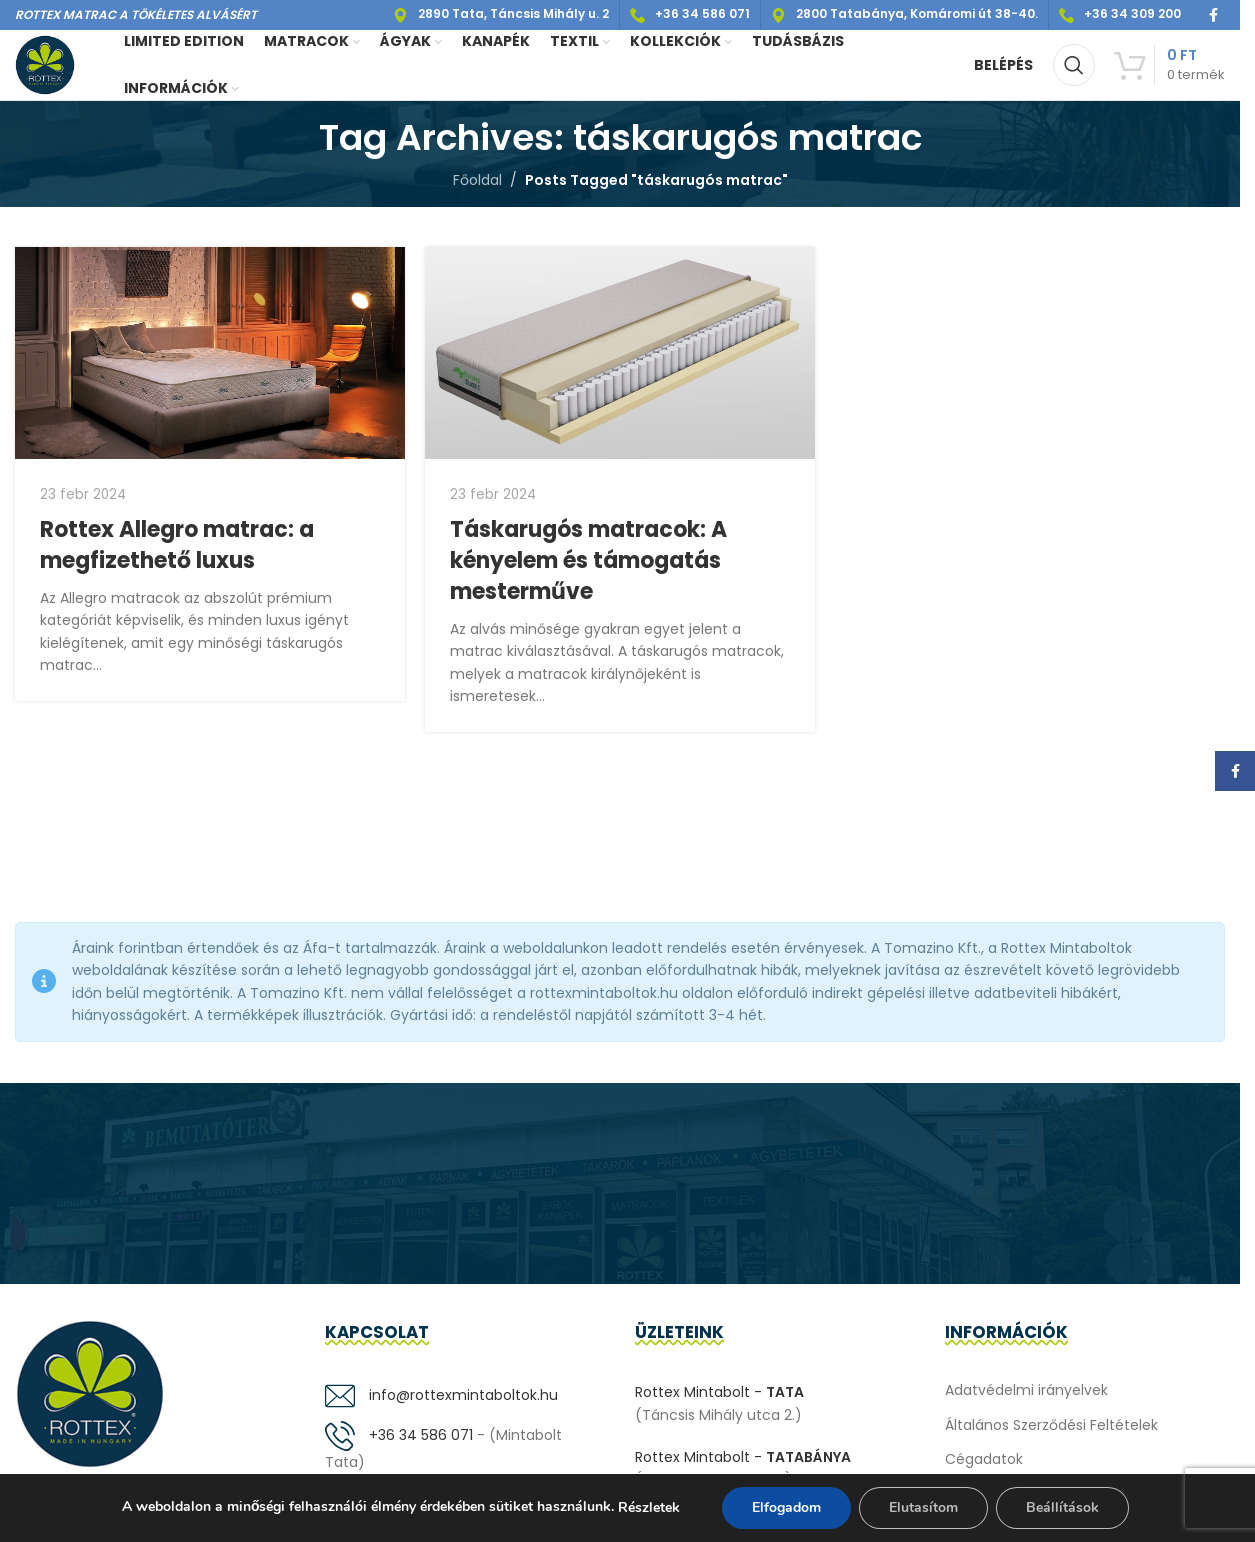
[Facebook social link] (1213, 15)
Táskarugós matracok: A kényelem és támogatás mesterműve (588, 560)
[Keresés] (1074, 65)
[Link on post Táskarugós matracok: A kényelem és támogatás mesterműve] (620, 353)
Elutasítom (923, 1507)
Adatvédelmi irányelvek (1026, 1390)
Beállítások (1062, 1507)
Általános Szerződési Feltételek (1051, 1425)
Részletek (649, 1507)
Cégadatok (984, 1459)
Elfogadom (786, 1507)
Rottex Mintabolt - (719, 1392)
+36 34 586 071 (399, 1435)
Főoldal (477, 180)
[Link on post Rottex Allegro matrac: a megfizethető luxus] (210, 353)
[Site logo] (45, 64)
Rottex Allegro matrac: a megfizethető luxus (177, 545)
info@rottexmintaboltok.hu (441, 1395)
